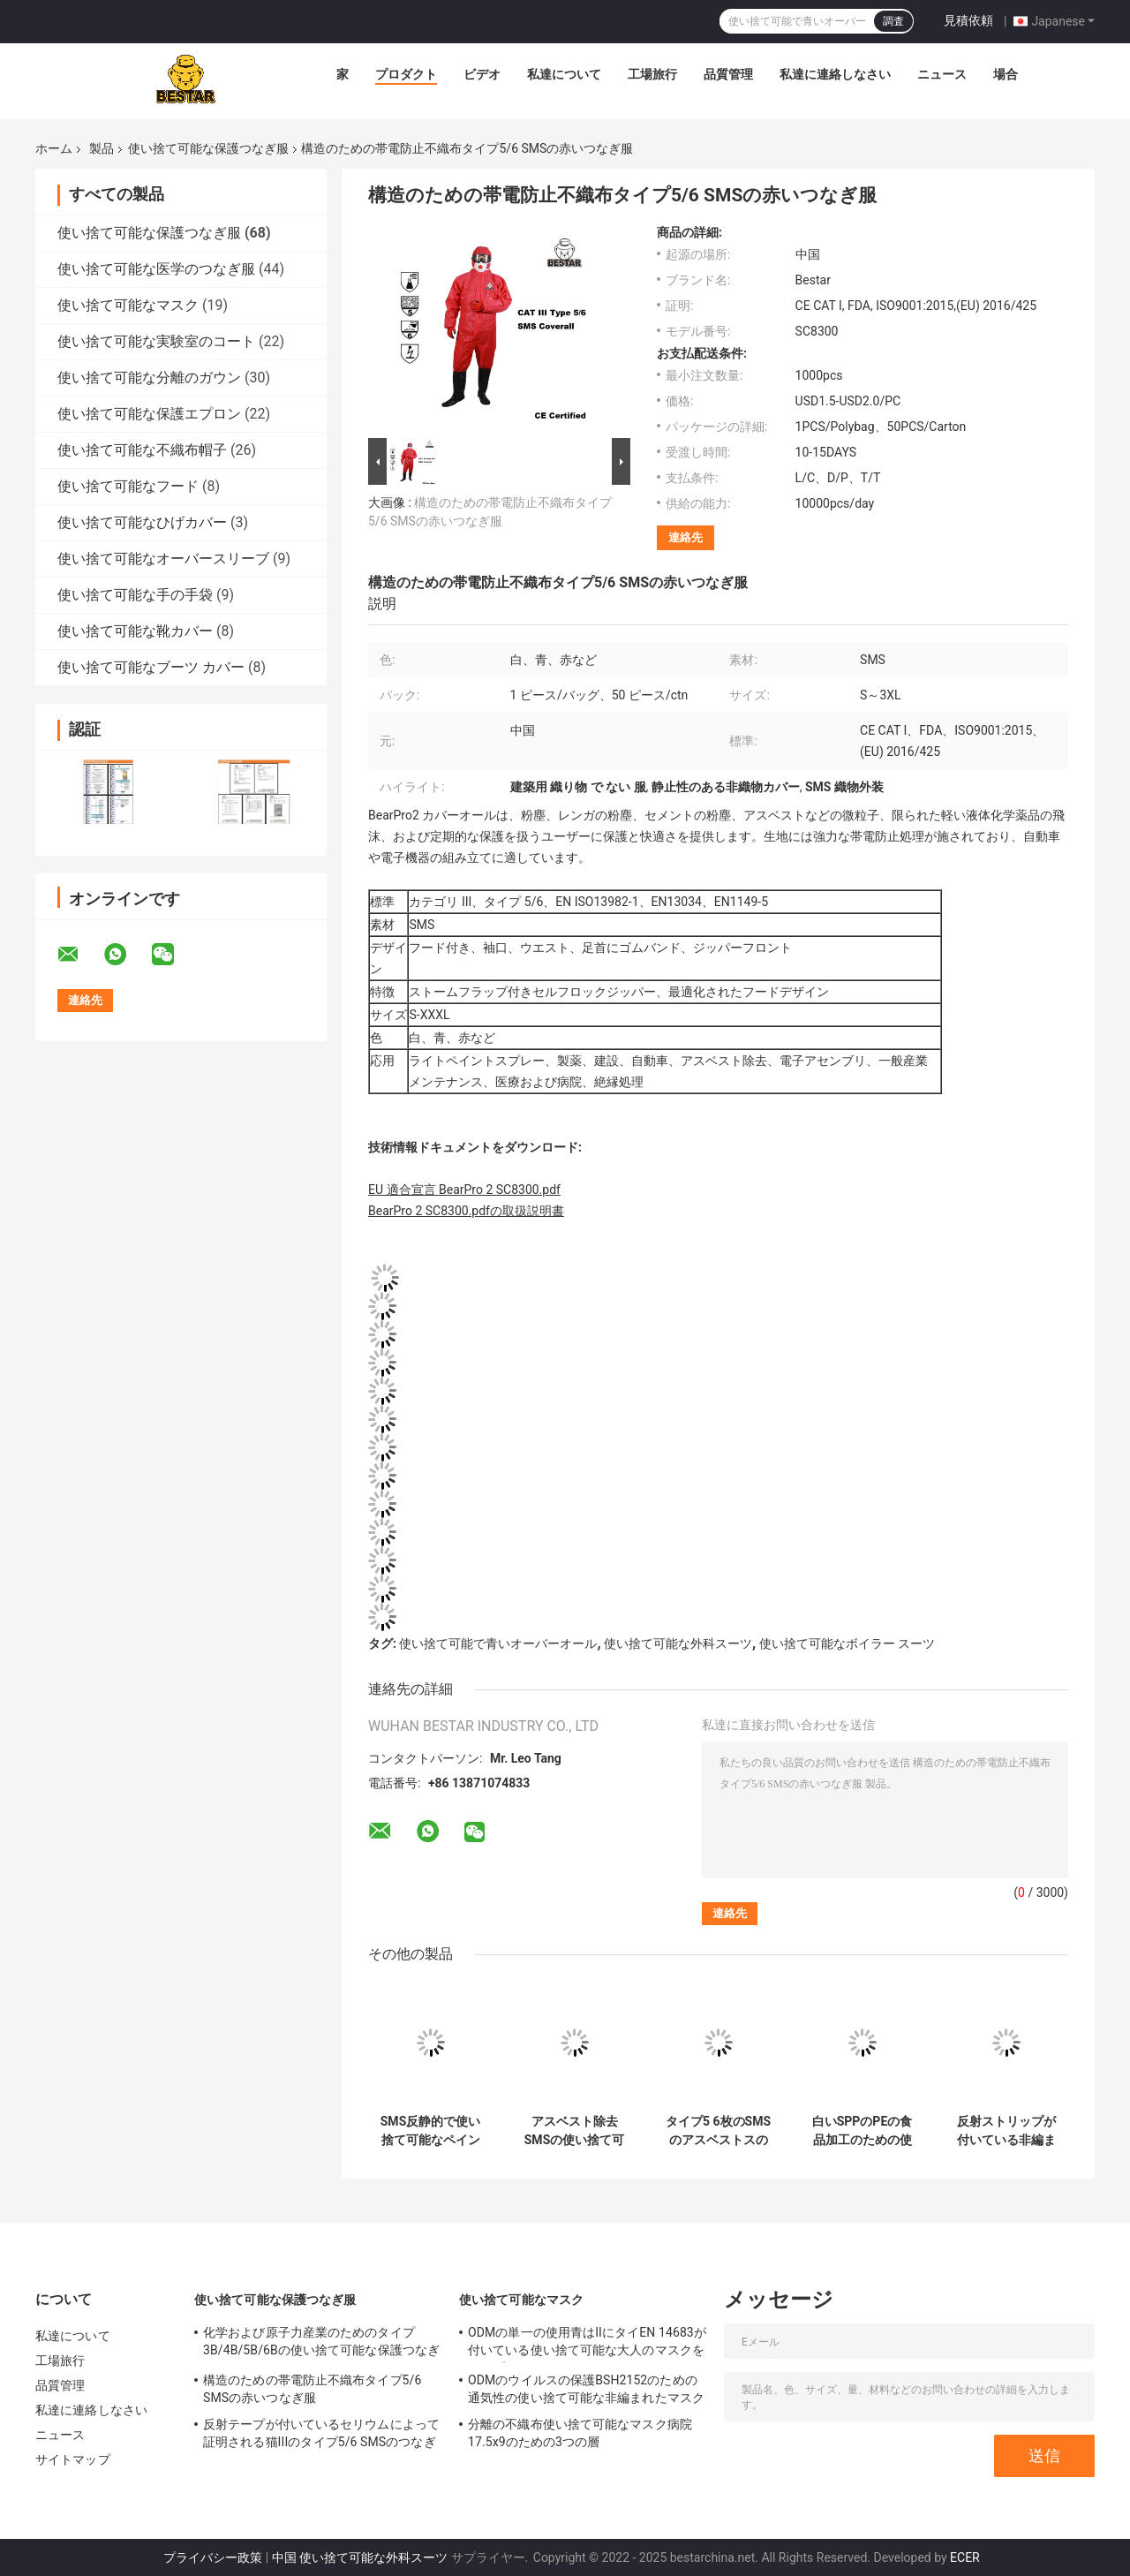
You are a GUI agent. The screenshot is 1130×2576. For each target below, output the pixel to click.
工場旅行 (652, 74)
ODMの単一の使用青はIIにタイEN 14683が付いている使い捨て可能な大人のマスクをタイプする (587, 2343)
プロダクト (406, 74)
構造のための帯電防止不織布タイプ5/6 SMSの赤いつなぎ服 (312, 2389)
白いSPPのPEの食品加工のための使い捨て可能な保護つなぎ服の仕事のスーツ (862, 2131)
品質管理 (728, 74)
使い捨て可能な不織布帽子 (142, 450)
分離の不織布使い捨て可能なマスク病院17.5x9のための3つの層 (580, 2433)
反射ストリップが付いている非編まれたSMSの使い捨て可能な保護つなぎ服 (1006, 2131)
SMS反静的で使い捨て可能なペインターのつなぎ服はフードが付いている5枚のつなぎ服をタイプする (430, 2131)
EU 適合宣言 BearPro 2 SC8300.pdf (464, 1189)
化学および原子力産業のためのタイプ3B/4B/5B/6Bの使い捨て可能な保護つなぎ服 (321, 2343)
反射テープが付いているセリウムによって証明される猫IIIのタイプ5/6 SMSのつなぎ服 (321, 2435)
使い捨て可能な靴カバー (135, 631)
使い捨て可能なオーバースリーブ (163, 558)
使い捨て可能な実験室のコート (156, 341)
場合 (1005, 74)
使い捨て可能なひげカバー (142, 522)
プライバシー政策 (212, 2557)
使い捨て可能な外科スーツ (678, 1643)
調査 (893, 21)
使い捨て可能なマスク (128, 305)
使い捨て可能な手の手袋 (135, 594)
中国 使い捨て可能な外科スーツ (360, 2557)
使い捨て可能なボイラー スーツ (847, 1643)
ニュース (942, 74)
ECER (965, 2557)
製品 (101, 148)
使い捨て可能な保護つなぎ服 (208, 148)
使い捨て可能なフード (128, 486)
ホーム (53, 148)
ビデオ (482, 74)
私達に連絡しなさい (835, 74)
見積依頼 (968, 20)
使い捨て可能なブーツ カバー (151, 667)
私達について (564, 74)
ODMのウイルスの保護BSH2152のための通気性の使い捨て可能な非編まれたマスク (586, 2389)
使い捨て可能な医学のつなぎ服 (156, 269)
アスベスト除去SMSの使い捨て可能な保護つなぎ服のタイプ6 (574, 2131)
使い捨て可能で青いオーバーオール (498, 1643)
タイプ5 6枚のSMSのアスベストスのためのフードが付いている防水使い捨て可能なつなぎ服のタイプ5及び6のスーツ (718, 2131)
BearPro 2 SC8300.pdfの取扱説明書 (466, 1211)
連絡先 (685, 537)
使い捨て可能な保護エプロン (149, 413)
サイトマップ (72, 2459)
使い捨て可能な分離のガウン (149, 377)
